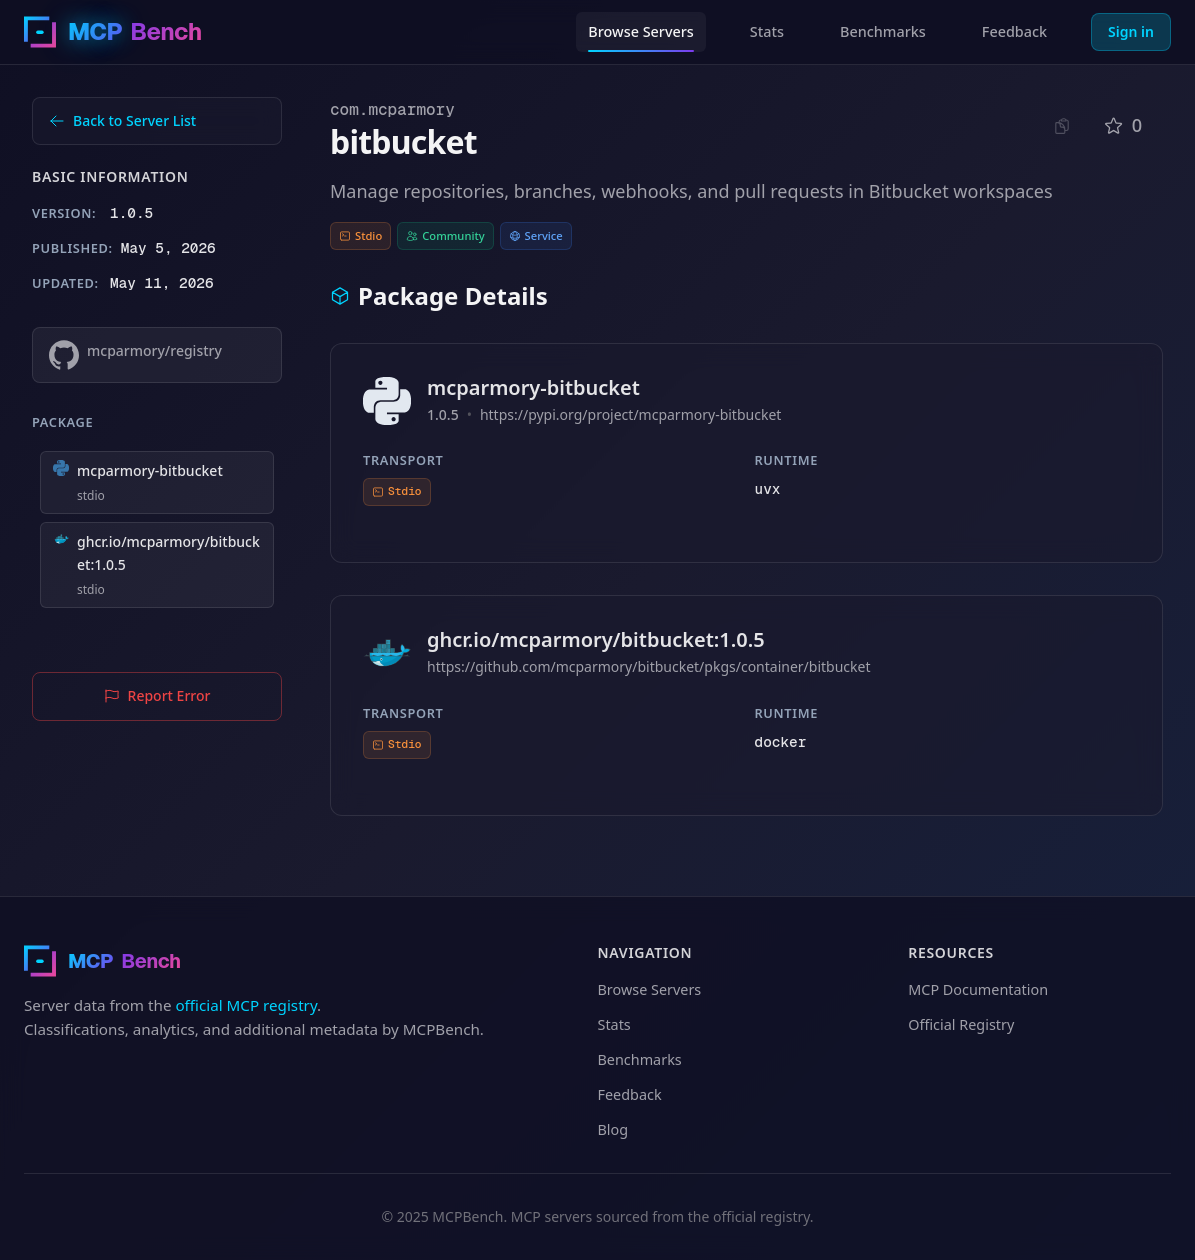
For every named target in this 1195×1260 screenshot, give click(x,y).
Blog (613, 1129)
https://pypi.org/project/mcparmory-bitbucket (630, 414)
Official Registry (961, 1024)
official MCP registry (246, 1005)
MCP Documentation (978, 989)
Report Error (157, 695)
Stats (767, 31)
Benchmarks (883, 31)
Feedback (1014, 31)
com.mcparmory (392, 109)
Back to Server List (122, 120)
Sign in (1131, 31)
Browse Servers (641, 31)
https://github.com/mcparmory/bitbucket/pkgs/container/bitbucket (649, 666)
